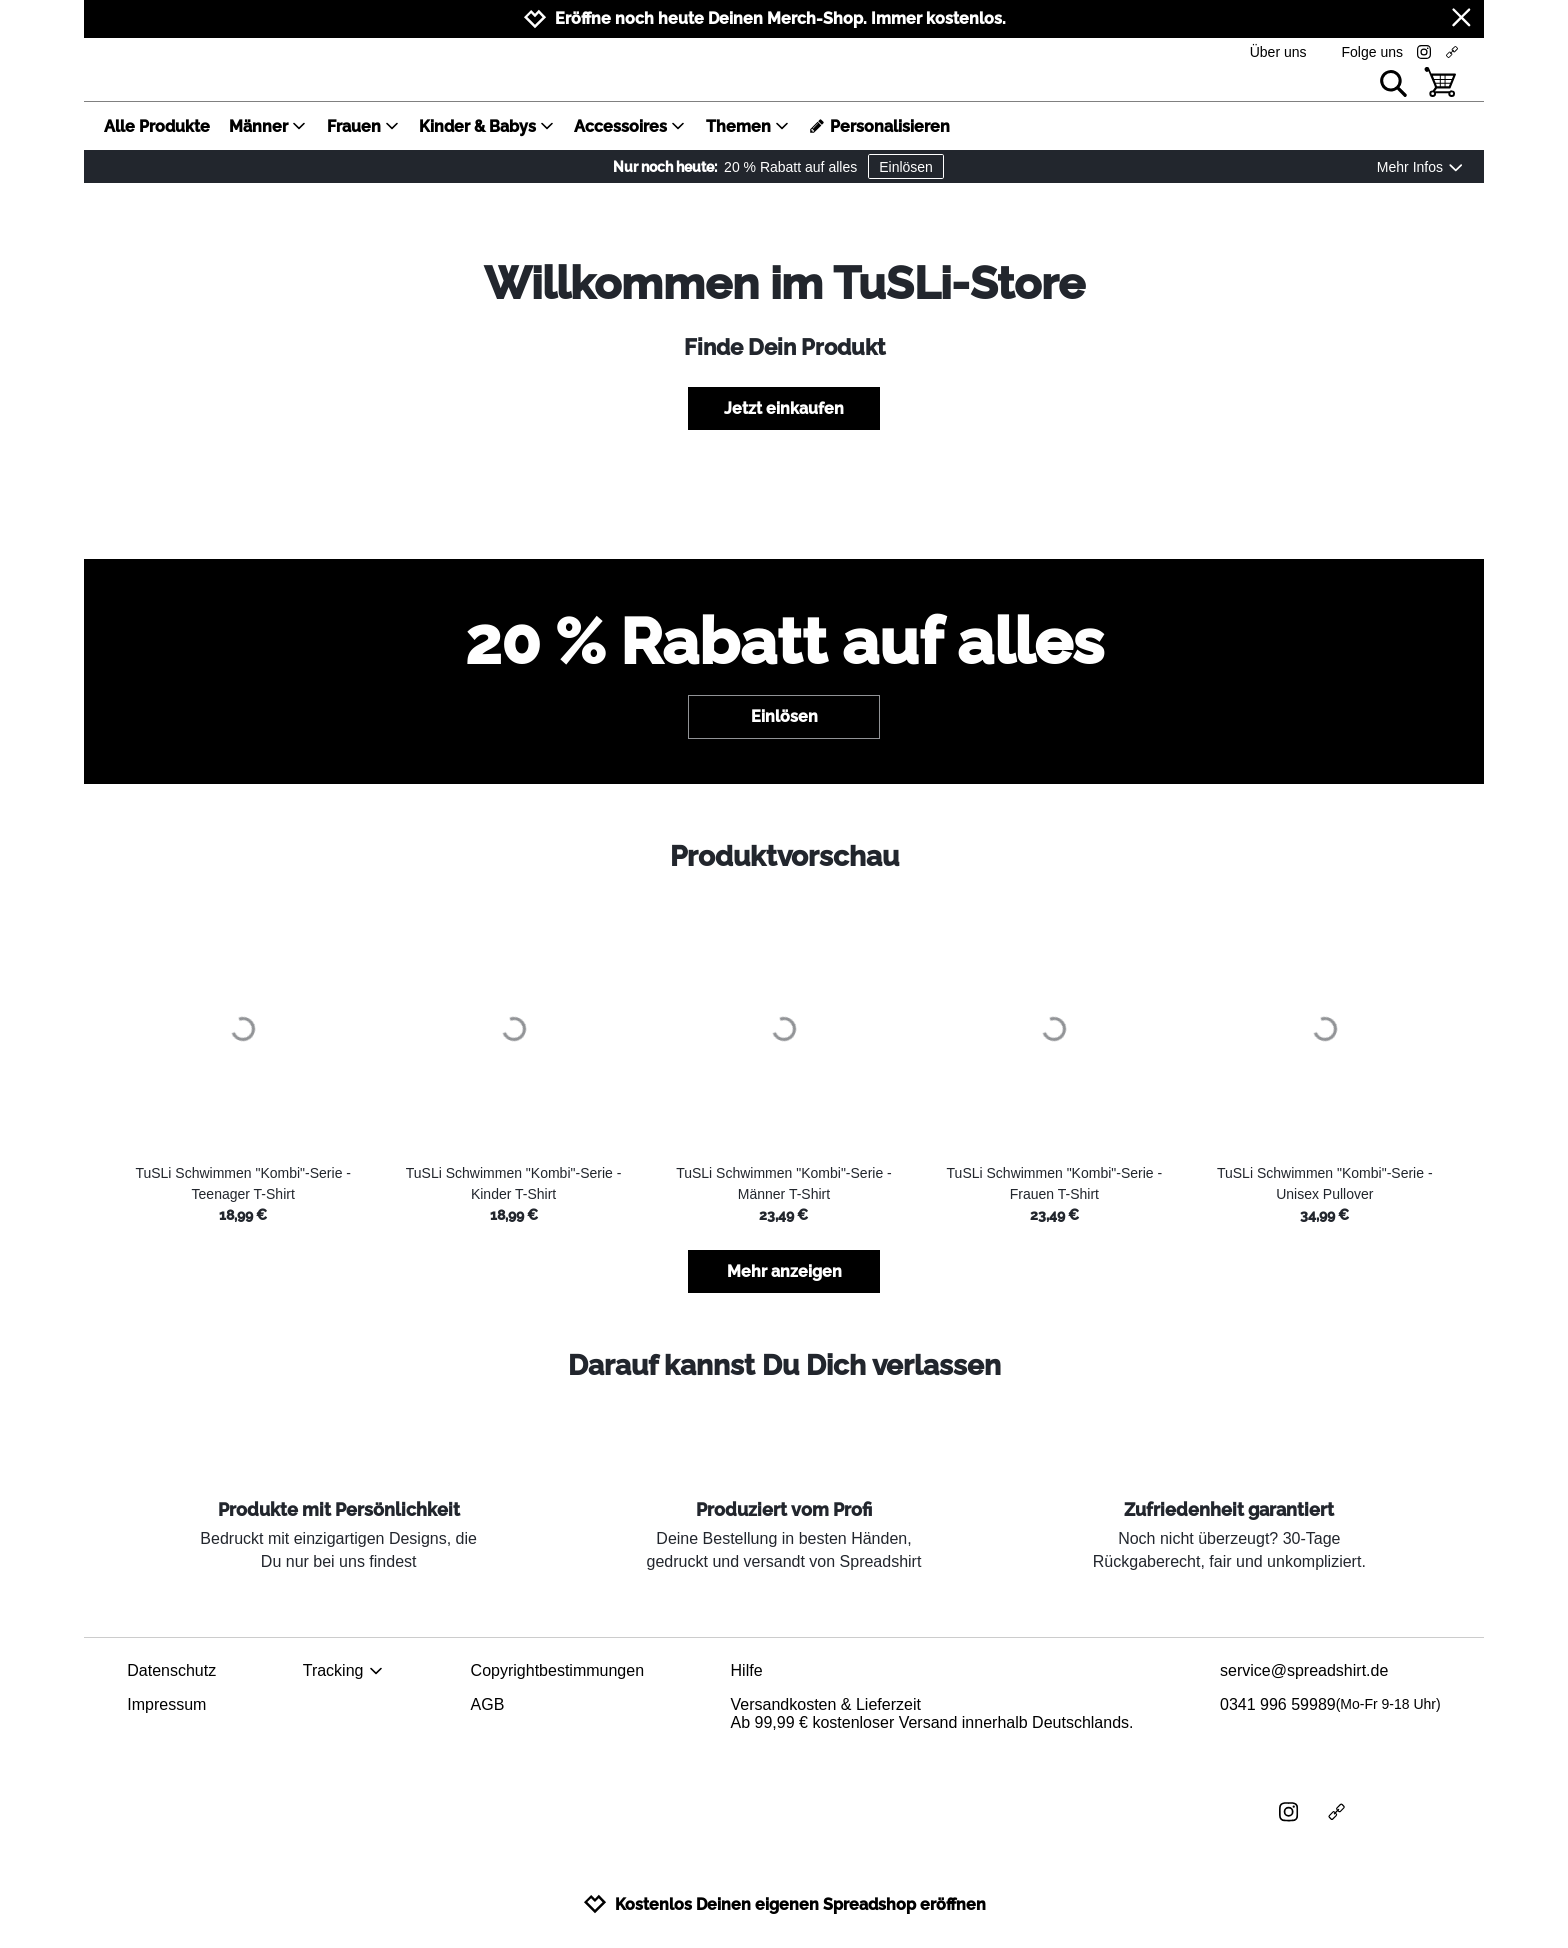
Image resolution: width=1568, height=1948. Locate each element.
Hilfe (747, 1670)
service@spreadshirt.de (1304, 1670)
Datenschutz (171, 1670)
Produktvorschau (784, 856)
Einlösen (906, 167)
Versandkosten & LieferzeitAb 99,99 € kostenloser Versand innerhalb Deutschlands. (932, 1713)
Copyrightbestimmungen (557, 1670)
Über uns (1278, 52)
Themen (748, 126)
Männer (268, 126)
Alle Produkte (157, 126)
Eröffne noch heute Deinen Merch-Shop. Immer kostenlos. (780, 18)
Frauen (363, 126)
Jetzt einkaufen (784, 408)
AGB (488, 1704)
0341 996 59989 (1330, 1705)
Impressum (166, 1704)
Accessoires (630, 126)
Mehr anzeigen (784, 1271)
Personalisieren (879, 126)
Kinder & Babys (487, 126)
